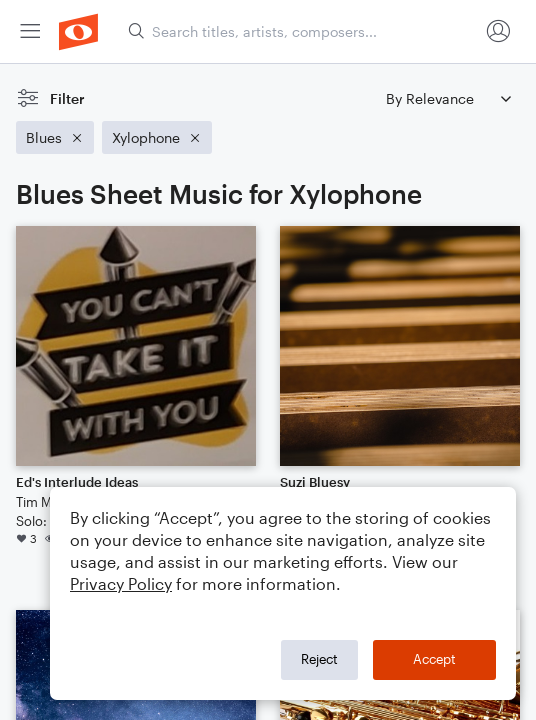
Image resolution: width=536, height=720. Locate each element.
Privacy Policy (121, 583)
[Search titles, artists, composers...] (303, 31)
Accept (434, 659)
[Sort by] (448, 98)
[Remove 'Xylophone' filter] (157, 137)
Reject (319, 659)
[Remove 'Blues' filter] (55, 137)
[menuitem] (30, 31)
